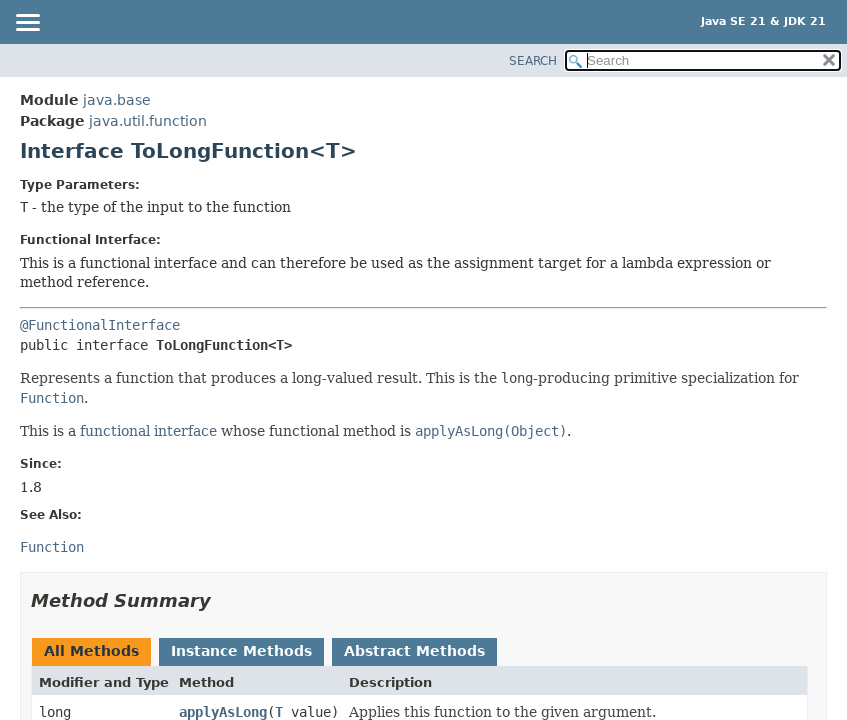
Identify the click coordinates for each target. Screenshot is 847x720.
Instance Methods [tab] (241, 651)
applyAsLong (223, 712)
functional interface (148, 431)
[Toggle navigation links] (27, 24)
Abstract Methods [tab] (414, 651)
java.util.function (148, 121)
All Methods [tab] (91, 651)
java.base (117, 100)
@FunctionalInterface (100, 325)
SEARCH (533, 61)
